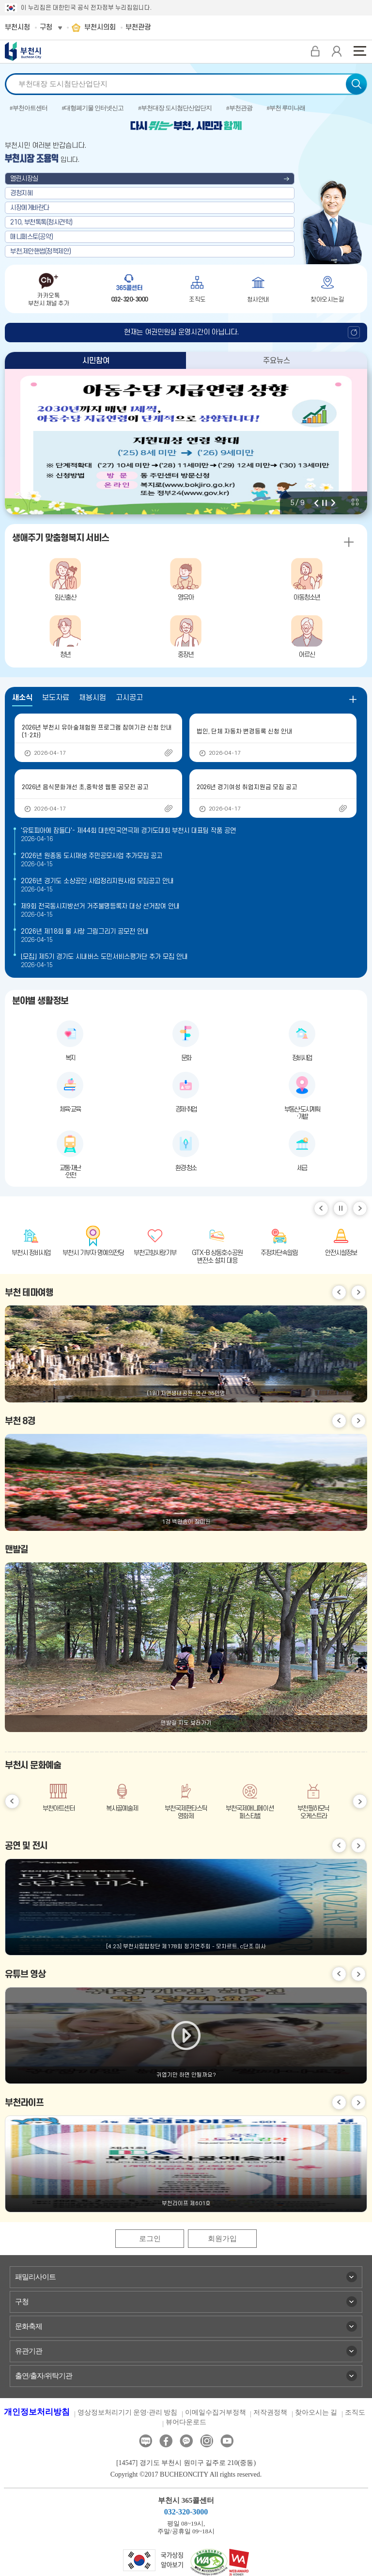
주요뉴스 (276, 360)
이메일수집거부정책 (215, 2412)
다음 (333, 503)
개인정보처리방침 (37, 2412)
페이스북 (165, 2441)
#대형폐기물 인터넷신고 (93, 108)
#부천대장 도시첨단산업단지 (175, 108)
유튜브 (226, 2441)
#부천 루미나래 (286, 108)
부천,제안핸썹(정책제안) (40, 251)
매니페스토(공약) (31, 236)
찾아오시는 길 (316, 2412)
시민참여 (95, 360)
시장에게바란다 (29, 207)
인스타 (206, 2441)
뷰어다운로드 (186, 2422)
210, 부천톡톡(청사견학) (41, 222)
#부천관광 (239, 108)
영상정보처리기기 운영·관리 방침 (128, 2412)
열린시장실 (24, 178)
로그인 (150, 2238)
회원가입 (222, 2238)
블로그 (145, 2441)
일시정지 (340, 1208)
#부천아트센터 (28, 108)
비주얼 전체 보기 (355, 502)
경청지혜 (21, 193)
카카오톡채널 (186, 2441)
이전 (316, 503)
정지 (324, 503)
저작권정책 (270, 2412)
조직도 (355, 2412)
